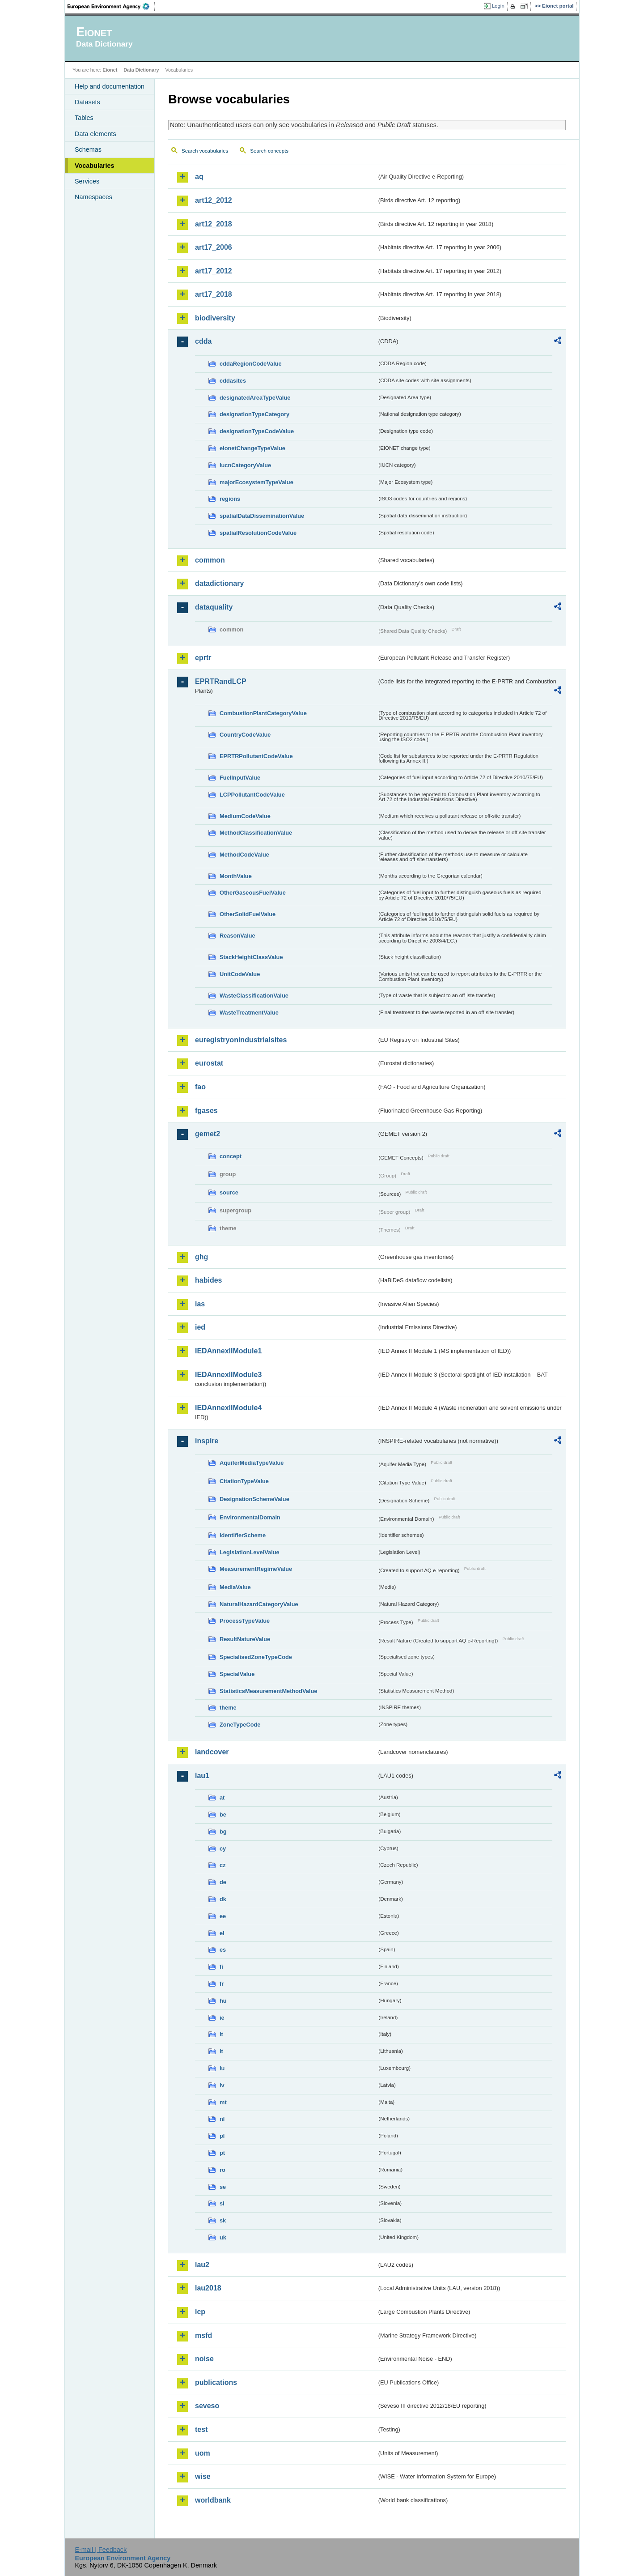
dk (223, 1899)
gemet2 (207, 1134)
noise (204, 2359)
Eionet (109, 70)
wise (203, 2476)
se (223, 2187)
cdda (203, 341)
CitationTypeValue (244, 1481)
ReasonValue (237, 935)
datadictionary (219, 583)
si (222, 2203)
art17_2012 (213, 271)
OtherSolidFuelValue (247, 914)
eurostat (209, 1063)
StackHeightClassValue (251, 957)
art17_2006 (213, 247)
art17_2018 (213, 294)
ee (223, 1916)
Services (87, 181)
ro (222, 2170)
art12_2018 (213, 224)
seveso (207, 2406)
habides (208, 1280)
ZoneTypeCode (240, 1724)
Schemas (88, 149)
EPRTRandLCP (220, 681)
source (229, 1192)
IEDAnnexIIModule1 (228, 1351)
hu (223, 2000)
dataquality (214, 607)
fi (221, 1966)
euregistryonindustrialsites (241, 1040)
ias (200, 1304)
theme (228, 1707)
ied (200, 1327)
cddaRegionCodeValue (251, 363)
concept (231, 1156)
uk (223, 2237)
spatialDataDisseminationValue (262, 515)
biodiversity (215, 318)
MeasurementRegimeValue (256, 1568)
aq (199, 176)
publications (216, 2382)
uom (202, 2453)
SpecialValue (237, 1674)
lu (222, 2068)
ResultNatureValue (245, 1639)
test (201, 2429)
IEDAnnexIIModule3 (228, 1374)
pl (222, 2135)
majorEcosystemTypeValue (256, 482)
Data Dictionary (141, 70)
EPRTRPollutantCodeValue (256, 756)
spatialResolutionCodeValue (258, 532)
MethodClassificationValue (256, 832)
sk (223, 2220)
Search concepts (269, 151)
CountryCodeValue (245, 734)
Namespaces (93, 196)
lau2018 (208, 2288)
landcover (212, 1752)
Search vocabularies (205, 151)
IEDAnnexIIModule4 (228, 1408)
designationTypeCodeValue (257, 431)
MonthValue (236, 876)
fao (200, 1087)
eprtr (203, 657)
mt (223, 2102)
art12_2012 (213, 200)
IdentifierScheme (243, 1535)
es (223, 1949)
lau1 (202, 1775)
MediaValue (235, 1587)
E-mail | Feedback (101, 2549)
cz (223, 1865)
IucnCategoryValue (245, 465)
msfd (203, 2335)
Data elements (95, 133)
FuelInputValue (240, 777)
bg (223, 1831)
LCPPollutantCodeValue (252, 794)
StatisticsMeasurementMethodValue (268, 1691)
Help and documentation (109, 86)
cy (223, 1848)
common (210, 560)
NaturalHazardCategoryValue (259, 1604)
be (223, 1814)
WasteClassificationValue (254, 995)
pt (222, 2153)
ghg (201, 1257)
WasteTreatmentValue (249, 1012)
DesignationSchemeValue (254, 1499)
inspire (206, 1441)
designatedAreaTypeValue (255, 397)
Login (498, 6)
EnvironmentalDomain (250, 1517)
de (223, 1882)
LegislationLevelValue (250, 1552)
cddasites (233, 380)
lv (222, 2085)
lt (221, 2051)
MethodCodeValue (244, 854)
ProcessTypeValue (245, 1620)
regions (230, 498)
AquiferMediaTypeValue (252, 1462)
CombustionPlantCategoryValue (263, 713)
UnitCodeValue (240, 974)
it (221, 2034)
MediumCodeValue (245, 816)
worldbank (213, 2500)
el (222, 1933)
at (222, 1797)
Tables (84, 117)
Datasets (87, 102)
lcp (200, 2312)
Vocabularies (94, 165)
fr (222, 1983)
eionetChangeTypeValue (252, 448)
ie (222, 2017)
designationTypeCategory (254, 414)
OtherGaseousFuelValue (253, 892)
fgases (206, 1110)
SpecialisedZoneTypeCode (256, 1657)
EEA (111, 6)
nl (222, 2118)
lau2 (202, 2265)
